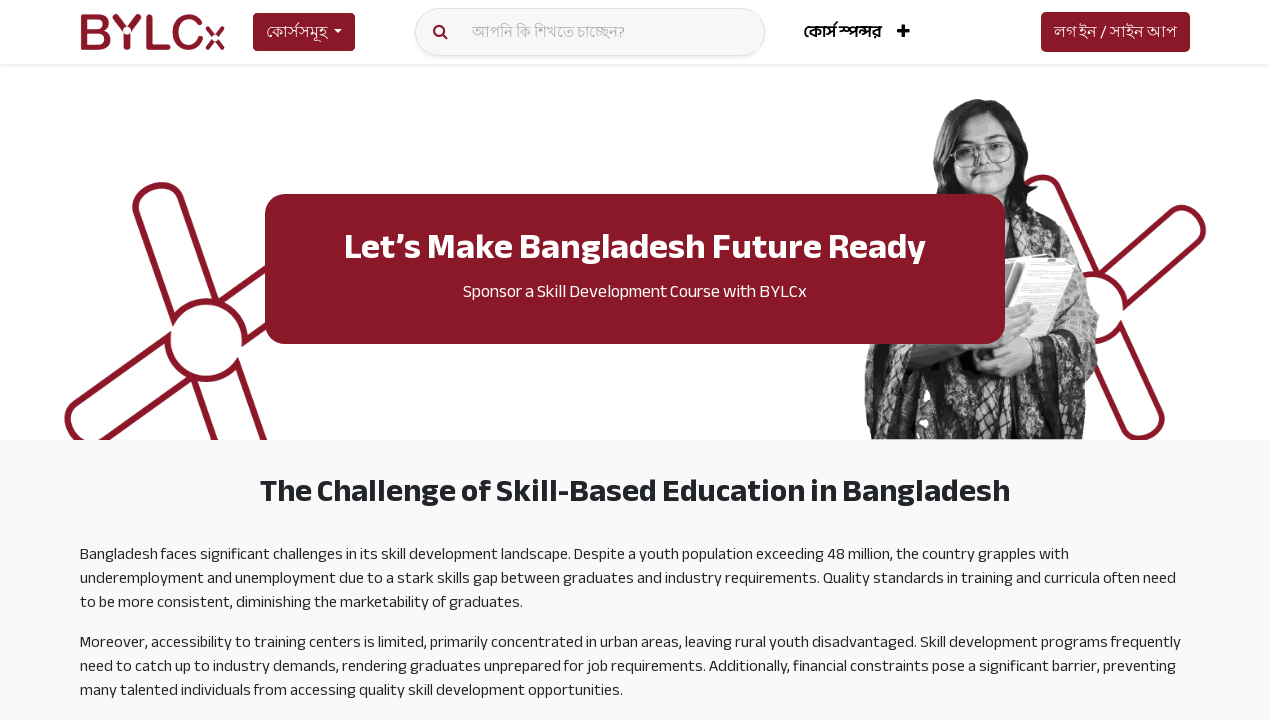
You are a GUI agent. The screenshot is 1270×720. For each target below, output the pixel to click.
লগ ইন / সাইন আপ (1115, 32)
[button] (903, 32)
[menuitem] (842, 32)
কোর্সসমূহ (296, 32)
